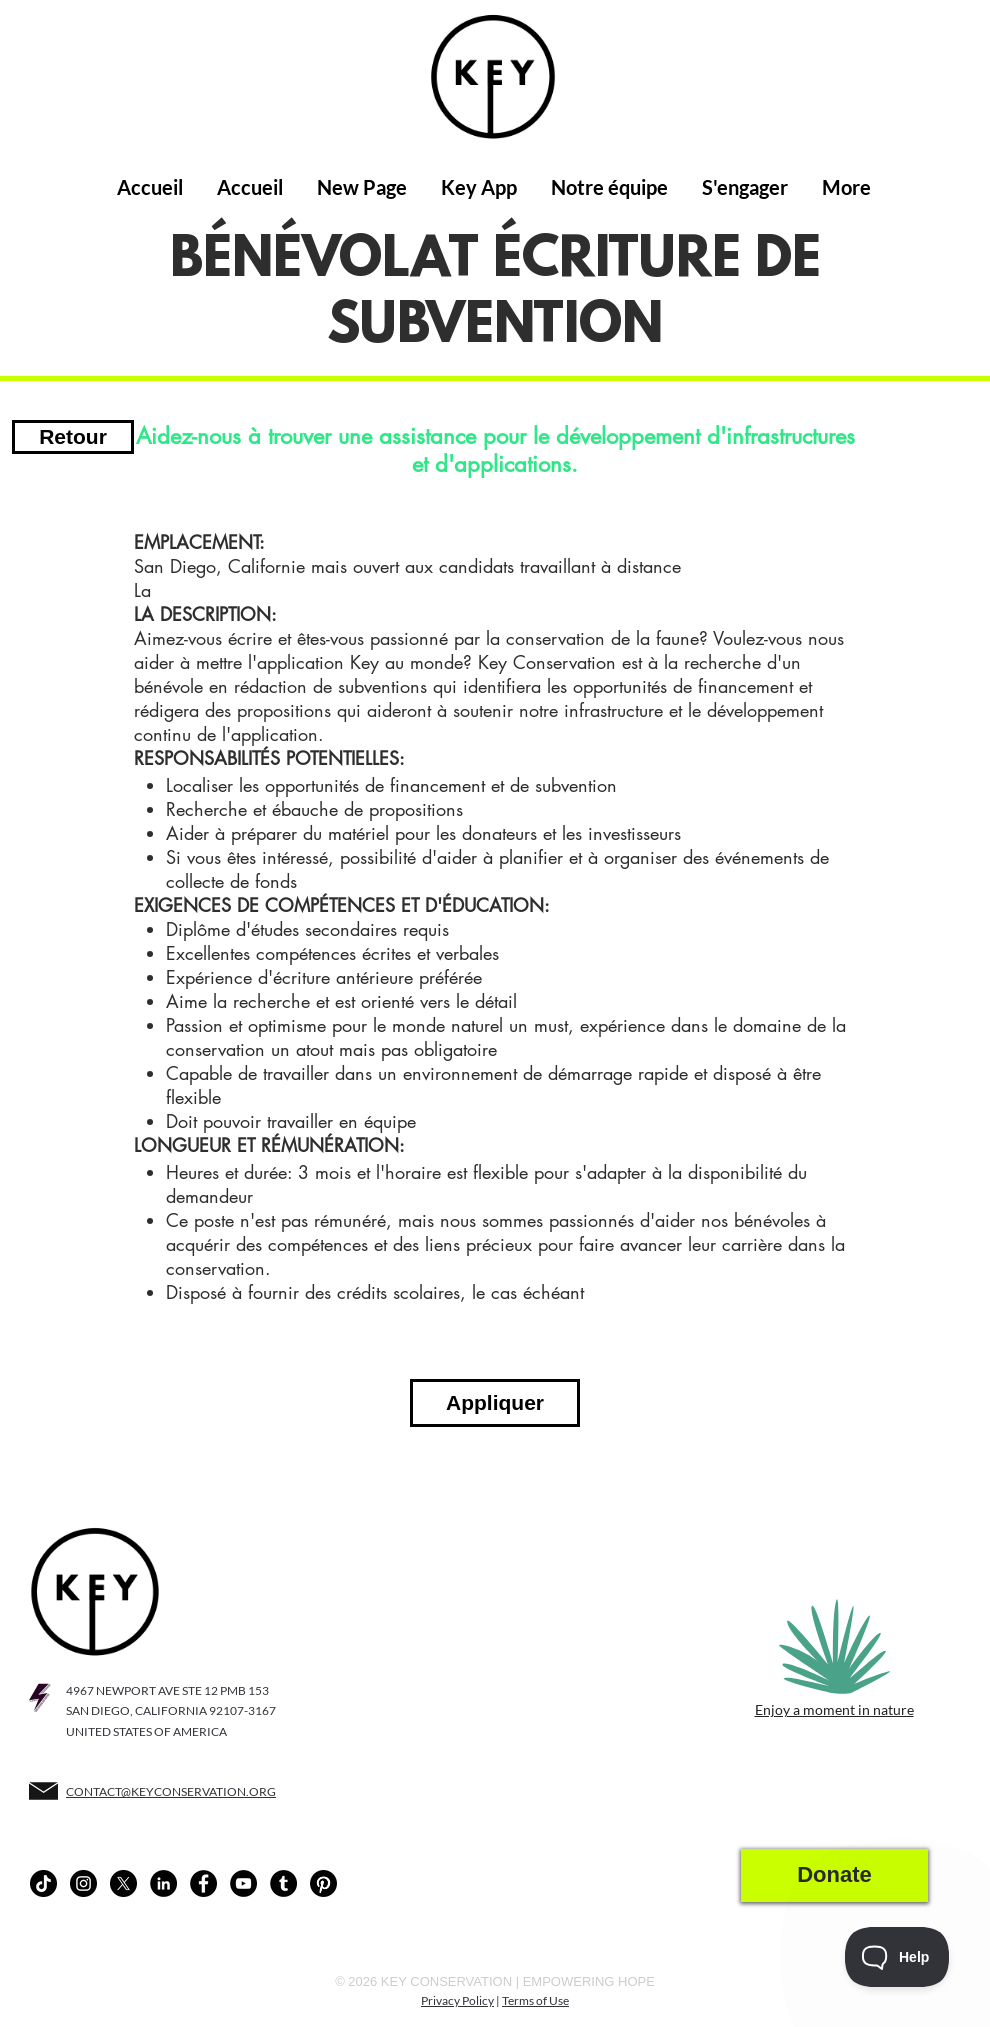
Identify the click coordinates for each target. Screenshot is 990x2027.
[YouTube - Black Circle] (243, 1883)
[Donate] (834, 1875)
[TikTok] (43, 1883)
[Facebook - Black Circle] (203, 1883)
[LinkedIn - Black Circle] (163, 1883)
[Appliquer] (495, 1403)
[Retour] (73, 437)
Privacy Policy (457, 2000)
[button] (479, 187)
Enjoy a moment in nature (834, 1709)
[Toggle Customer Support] (897, 1957)
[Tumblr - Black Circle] (283, 1883)
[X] (123, 1883)
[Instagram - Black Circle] (83, 1883)
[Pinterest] (323, 1883)
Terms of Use (535, 2000)
